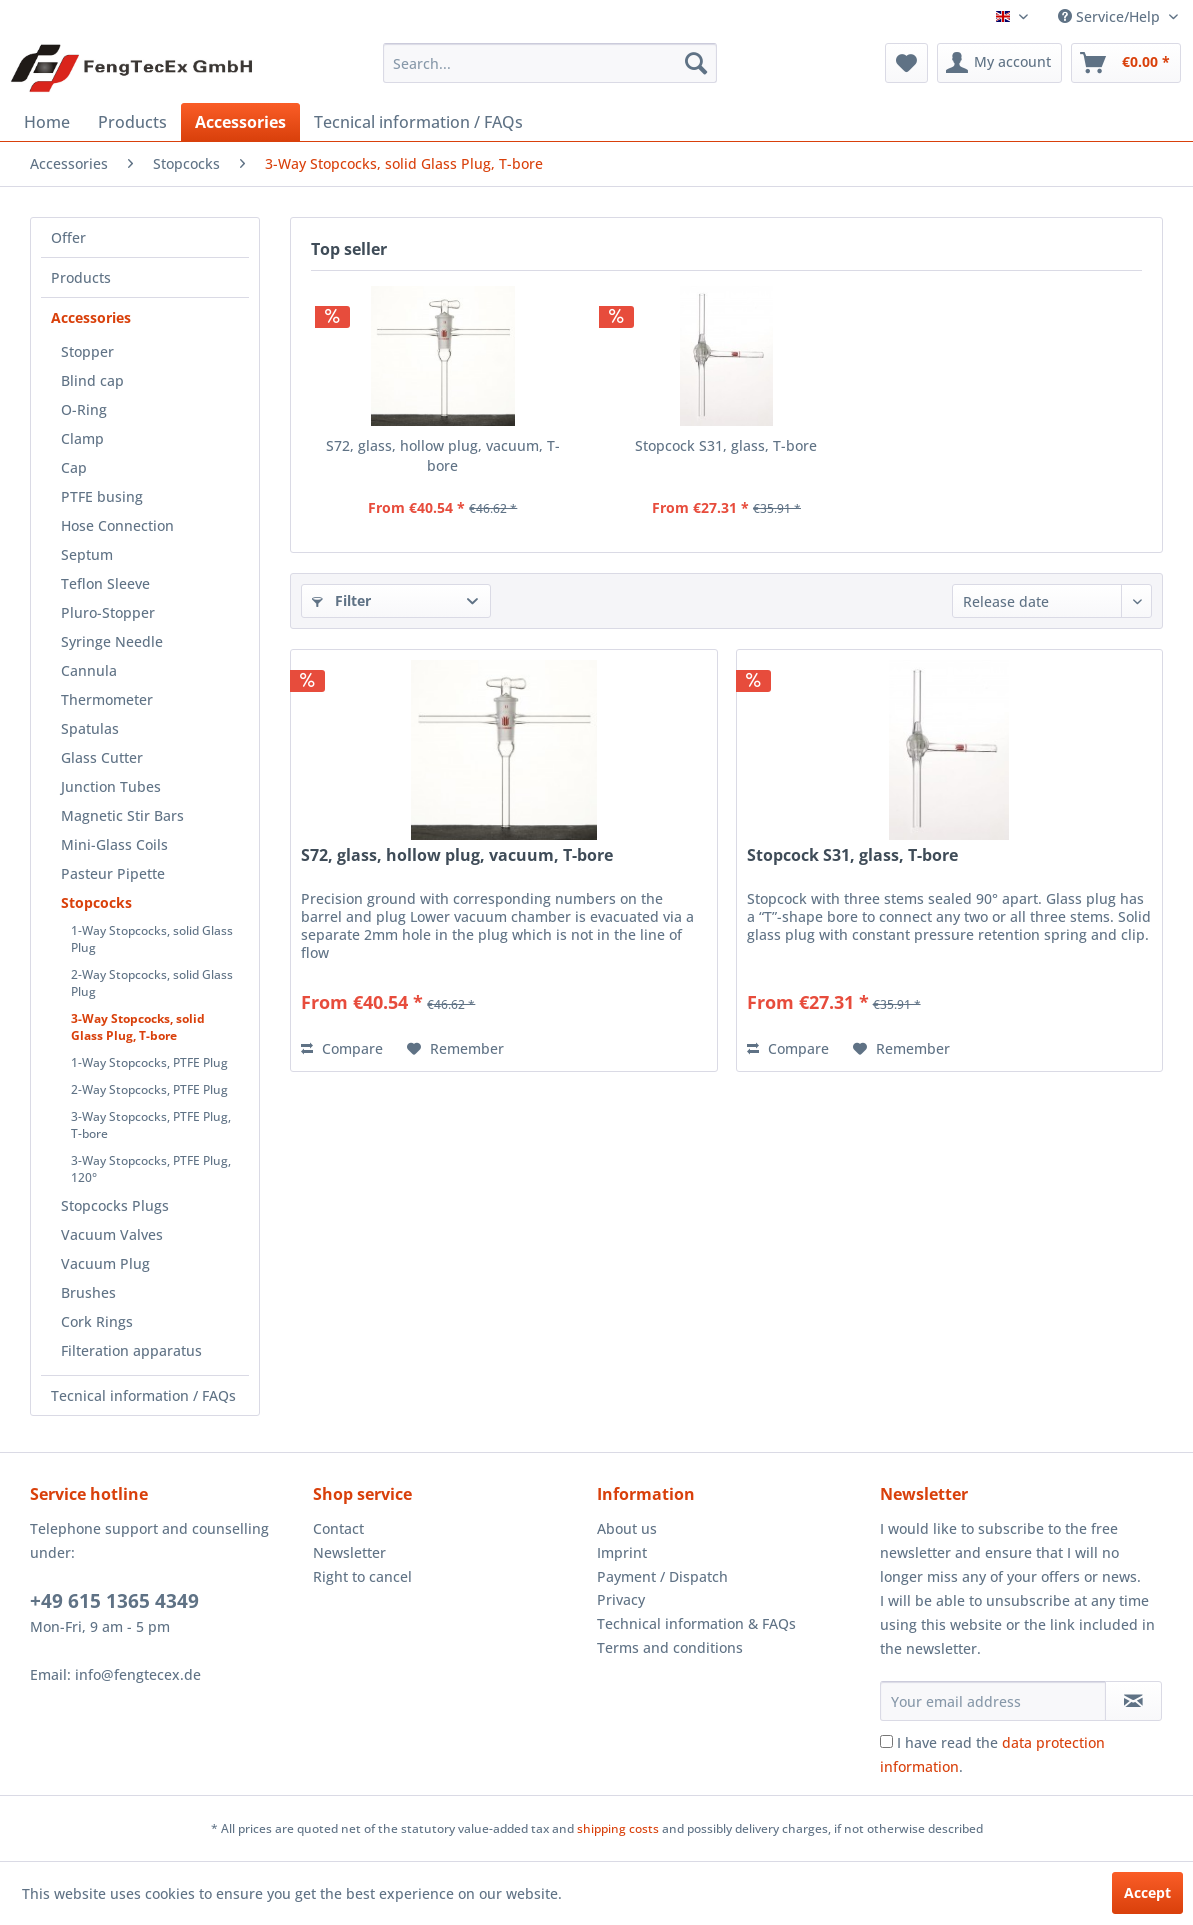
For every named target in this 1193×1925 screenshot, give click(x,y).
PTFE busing (102, 496)
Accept (1147, 1892)
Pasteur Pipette (113, 873)
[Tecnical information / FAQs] (418, 122)
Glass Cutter (102, 757)
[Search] (696, 63)
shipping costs (618, 1828)
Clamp (82, 438)
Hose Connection (117, 525)
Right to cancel (362, 1576)
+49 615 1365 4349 (114, 1601)
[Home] (47, 122)
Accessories (91, 317)
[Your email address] (993, 1701)
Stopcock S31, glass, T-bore (726, 445)
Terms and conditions (670, 1647)
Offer (68, 237)
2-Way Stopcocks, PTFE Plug (149, 1089)
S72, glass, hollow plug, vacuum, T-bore (443, 455)
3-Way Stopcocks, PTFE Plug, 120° (151, 1169)
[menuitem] (550, 63)
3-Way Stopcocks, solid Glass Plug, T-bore (138, 1027)
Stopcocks (96, 902)
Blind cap (92, 380)
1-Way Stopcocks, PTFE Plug (149, 1062)
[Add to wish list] (455, 1049)
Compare (342, 1048)
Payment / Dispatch (662, 1576)
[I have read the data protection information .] (886, 1741)
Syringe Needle (112, 641)
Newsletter (349, 1552)
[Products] (132, 122)
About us (627, 1528)
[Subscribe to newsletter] (1133, 1701)
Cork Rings (97, 1321)
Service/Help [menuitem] (1111, 16)
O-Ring (84, 409)
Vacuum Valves (112, 1234)
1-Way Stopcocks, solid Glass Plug (152, 939)
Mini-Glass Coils (114, 844)
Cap (74, 467)
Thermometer (107, 699)
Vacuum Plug (105, 1263)
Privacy (621, 1599)
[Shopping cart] (1126, 63)
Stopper (87, 351)
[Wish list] (906, 63)
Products (81, 277)
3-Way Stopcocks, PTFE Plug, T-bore (151, 1125)
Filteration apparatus (131, 1350)
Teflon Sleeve (105, 583)
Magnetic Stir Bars (122, 815)
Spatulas (90, 728)
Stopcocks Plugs (115, 1205)
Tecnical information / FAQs (143, 1395)
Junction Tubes (111, 786)
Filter (341, 600)
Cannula (89, 670)
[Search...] (550, 63)
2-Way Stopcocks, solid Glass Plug (152, 983)
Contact (338, 1528)
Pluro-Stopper (108, 612)
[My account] (999, 63)
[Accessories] (240, 122)
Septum (87, 554)
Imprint (622, 1552)
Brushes (88, 1292)
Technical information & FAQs (696, 1623)
